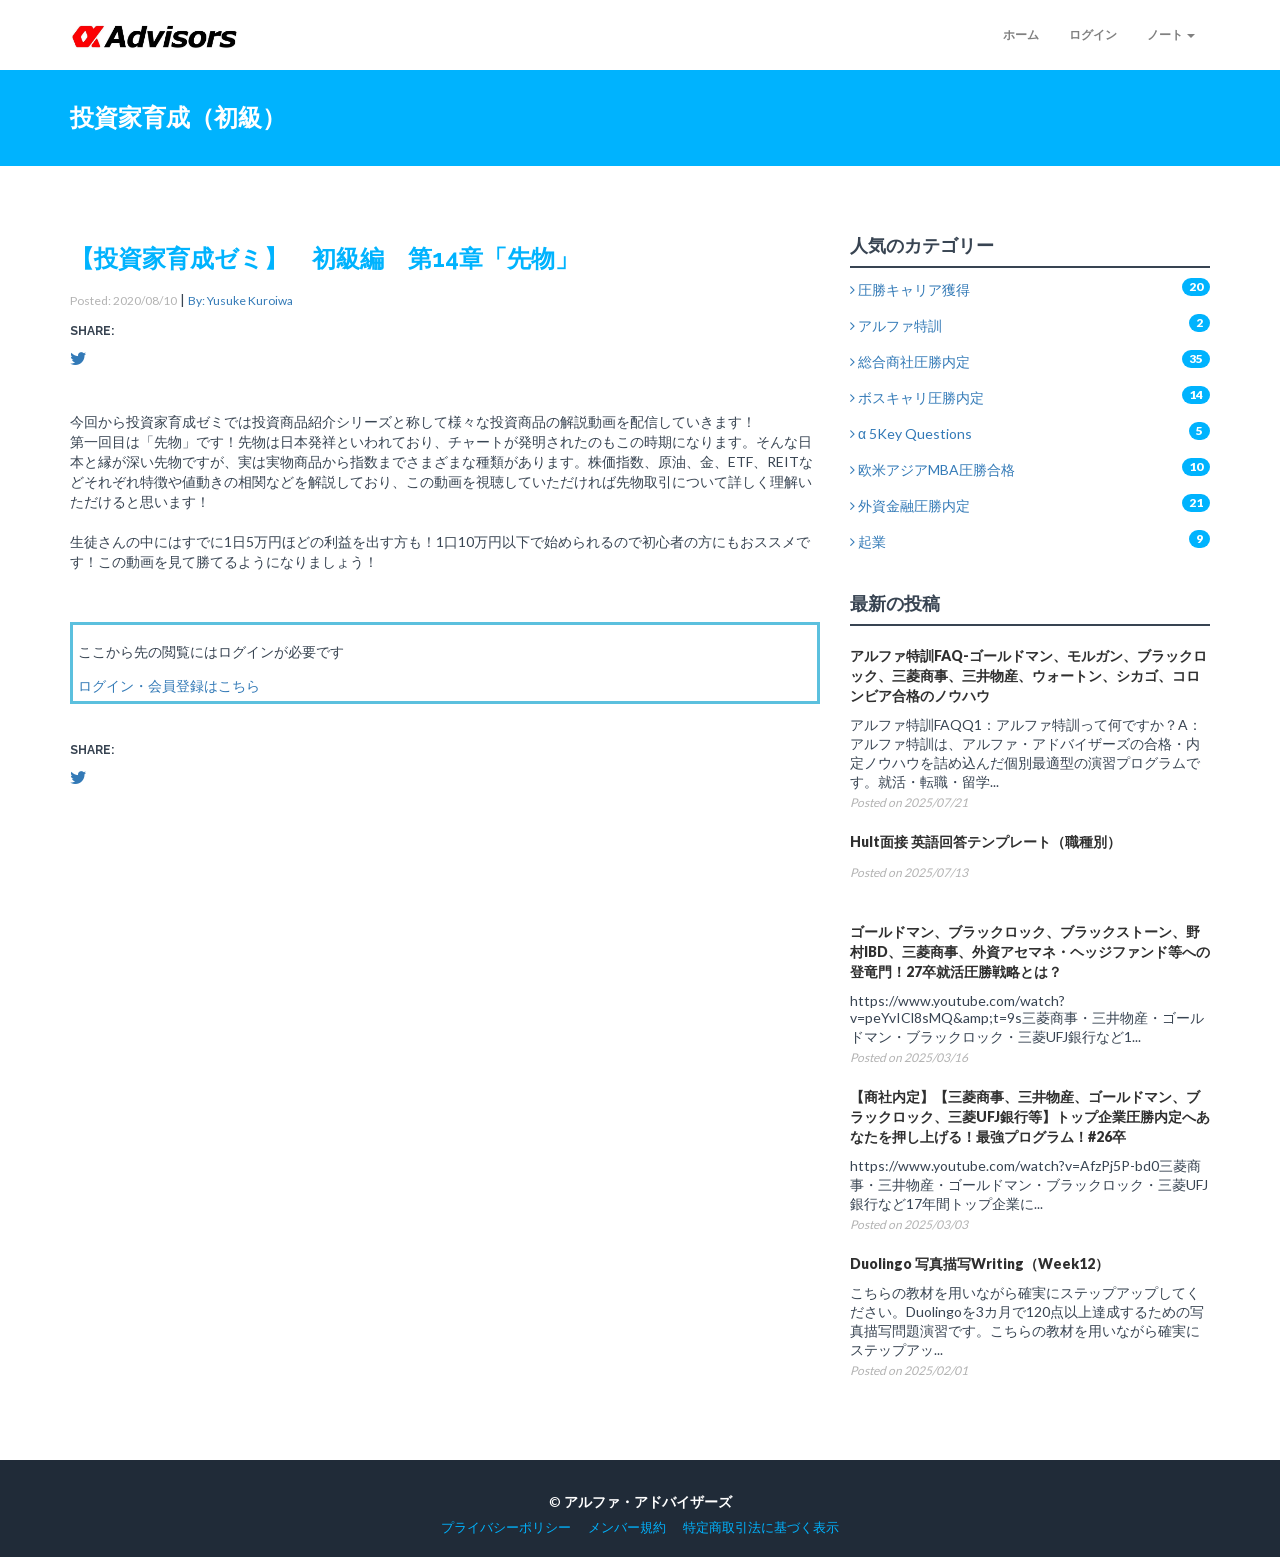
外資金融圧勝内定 (910, 505)
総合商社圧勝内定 (910, 361)
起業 (868, 541)
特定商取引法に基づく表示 (761, 1527)
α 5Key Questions (911, 433)
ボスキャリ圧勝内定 (917, 397)
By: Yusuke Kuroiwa (240, 300)
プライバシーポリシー (506, 1527)
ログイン (1093, 34)
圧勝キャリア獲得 (910, 289)
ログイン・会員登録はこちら (169, 685)
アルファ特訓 (896, 325)
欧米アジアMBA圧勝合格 (932, 469)
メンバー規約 (627, 1527)
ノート (1171, 34)
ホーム (1021, 34)
